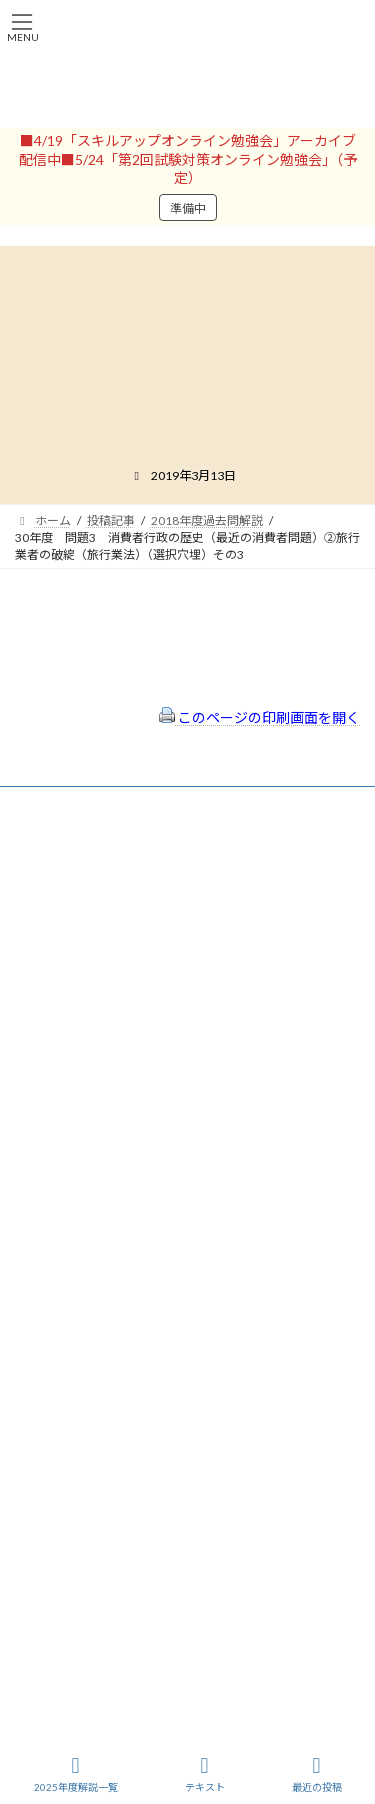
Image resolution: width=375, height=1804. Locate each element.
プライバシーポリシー (93, 1296)
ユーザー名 (45, 940)
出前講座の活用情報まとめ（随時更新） (141, 1376)
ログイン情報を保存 (101, 1115)
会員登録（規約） (81, 1243)
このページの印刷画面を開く (259, 717)
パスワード (45, 1025)
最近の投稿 (317, 1774)
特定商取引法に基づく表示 (105, 1269)
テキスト (205, 1774)
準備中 (188, 208)
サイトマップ (69, 1322)
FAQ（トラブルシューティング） (122, 1349)
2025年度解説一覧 (76, 1774)
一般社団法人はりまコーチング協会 (111, 1434)
